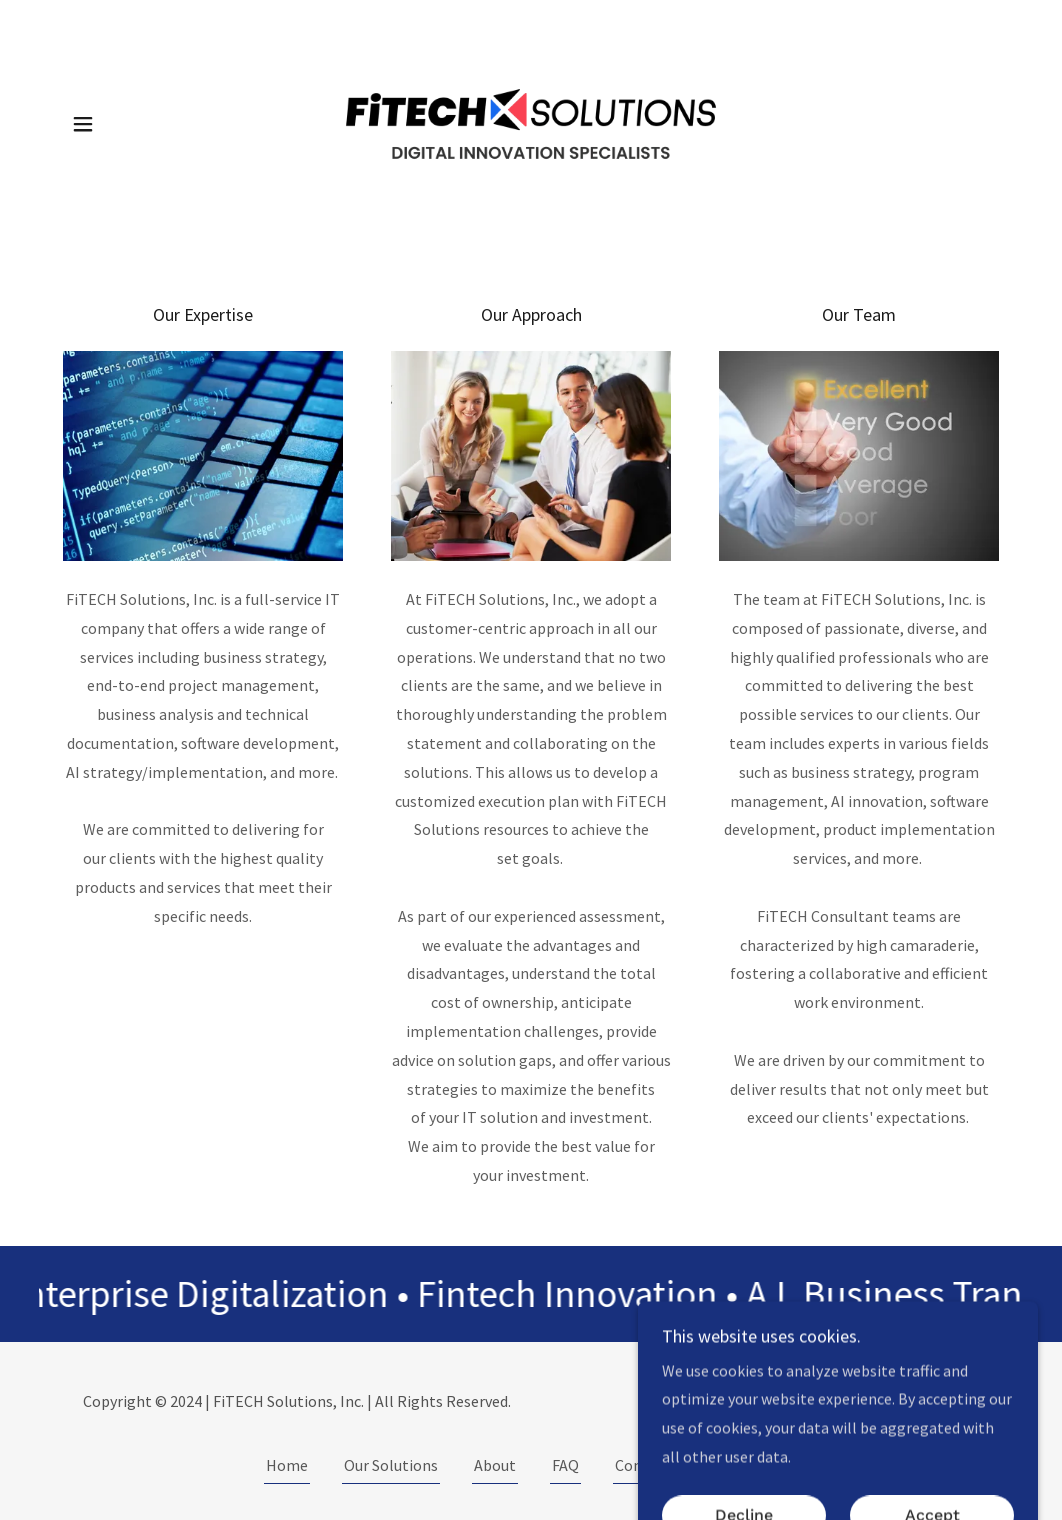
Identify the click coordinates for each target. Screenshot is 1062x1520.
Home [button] (287, 1465)
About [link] (495, 1465)
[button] (83, 124)
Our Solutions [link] (391, 1465)
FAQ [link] (565, 1465)
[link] (531, 122)
